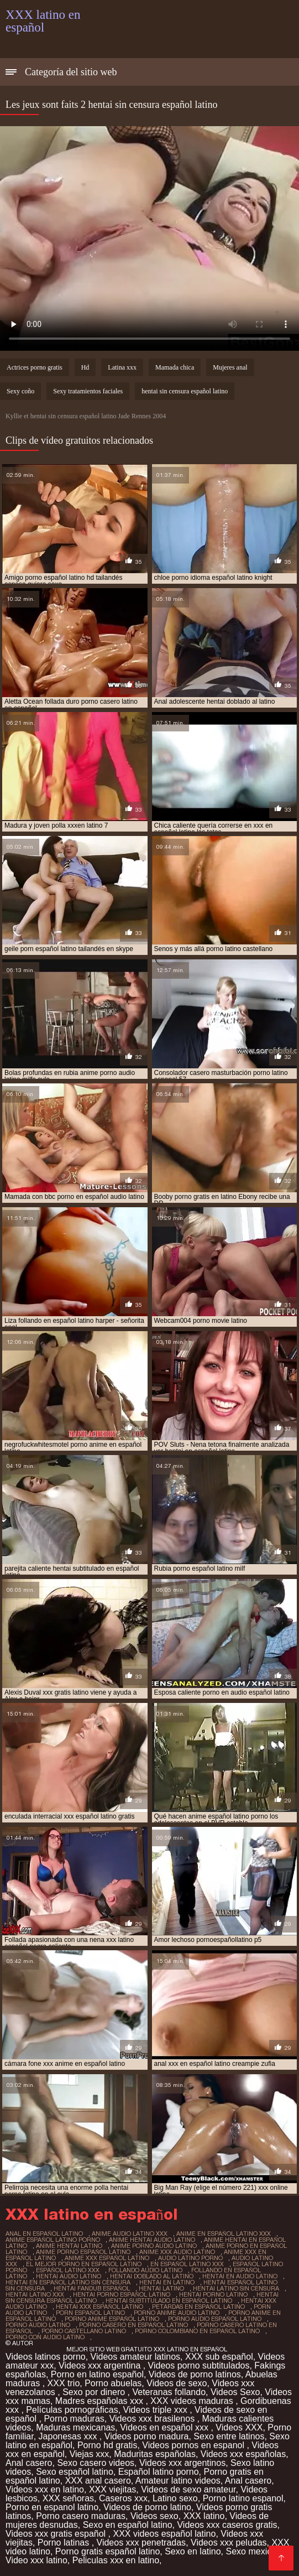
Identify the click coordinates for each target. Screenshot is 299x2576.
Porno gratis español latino (107, 2551)
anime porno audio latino (154, 2245)
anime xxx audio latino (177, 2251)
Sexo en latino (193, 2551)
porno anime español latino (112, 2318)
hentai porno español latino (121, 2294)
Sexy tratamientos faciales (88, 391)
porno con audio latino (45, 2337)
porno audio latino (38, 2324)
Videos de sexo (176, 2383)
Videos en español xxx (165, 2427)
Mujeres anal (230, 367)
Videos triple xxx (156, 2409)
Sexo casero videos (95, 2463)
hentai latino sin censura (236, 2288)
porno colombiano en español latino (197, 2331)
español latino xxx (67, 2270)
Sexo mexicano (255, 2551)
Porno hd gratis (107, 2445)
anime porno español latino (83, 2251)
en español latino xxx (187, 2264)
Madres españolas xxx (100, 2401)
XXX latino (204, 2516)
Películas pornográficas (72, 2409)
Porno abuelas (113, 2383)
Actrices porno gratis (34, 367)
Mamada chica (174, 367)
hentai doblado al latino (151, 2276)
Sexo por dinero (94, 2392)
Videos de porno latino (147, 2507)
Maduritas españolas (155, 2454)
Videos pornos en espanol (194, 2445)
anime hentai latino (69, 2245)
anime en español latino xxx (223, 2233)
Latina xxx (122, 367)
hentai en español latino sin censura (68, 2282)
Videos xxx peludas (229, 2542)
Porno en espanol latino (52, 2507)
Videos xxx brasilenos (153, 2418)
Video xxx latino (36, 2560)
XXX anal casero (98, 2480)
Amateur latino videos (178, 2480)
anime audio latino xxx (129, 2233)
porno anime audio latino (176, 2312)
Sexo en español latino (127, 2525)
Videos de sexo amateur (188, 2489)
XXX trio (64, 2383)
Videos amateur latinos (135, 2356)
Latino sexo (175, 2498)
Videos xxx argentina (101, 2365)
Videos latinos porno (46, 2356)
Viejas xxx (89, 2454)
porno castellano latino (83, 2331)
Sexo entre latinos (228, 2436)
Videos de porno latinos (195, 2374)
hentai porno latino (213, 2294)
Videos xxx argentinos (182, 2463)
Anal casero (29, 2463)
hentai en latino (167, 2282)
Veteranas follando (169, 2392)
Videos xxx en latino (45, 2489)
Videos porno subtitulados (199, 2365)
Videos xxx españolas (243, 2454)
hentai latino (161, 2288)
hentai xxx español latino (99, 2306)
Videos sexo (154, 2516)
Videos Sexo (235, 2392)
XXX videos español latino (164, 2533)
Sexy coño (20, 391)
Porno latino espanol (243, 2498)
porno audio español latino (214, 2318)
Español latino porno (158, 2471)
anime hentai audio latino (152, 2239)
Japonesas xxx (69, 2436)
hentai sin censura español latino (184, 391)
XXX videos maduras (192, 2401)
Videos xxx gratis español (57, 2533)
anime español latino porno (53, 2239)
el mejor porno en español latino (83, 2264)
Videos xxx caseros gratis (227, 2525)
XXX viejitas (112, 2489)
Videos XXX (239, 2427)
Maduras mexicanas (75, 2427)
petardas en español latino (198, 2306)
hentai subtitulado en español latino (169, 2300)
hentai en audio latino (239, 2276)
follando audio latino (145, 2270)
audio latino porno (190, 2258)
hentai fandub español (92, 2288)
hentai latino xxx (35, 2294)
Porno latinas (65, 2542)
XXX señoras (68, 2498)
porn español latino (90, 2312)
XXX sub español (219, 2356)
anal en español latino (44, 2233)
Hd (85, 367)
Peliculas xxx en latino (115, 2560)
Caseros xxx (123, 2498)
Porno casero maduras (80, 2516)
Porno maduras (74, 2418)
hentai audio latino (68, 2276)
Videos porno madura (146, 2436)
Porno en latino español (97, 2374)
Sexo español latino (74, 2471)
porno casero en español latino (133, 2324)
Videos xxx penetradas (141, 2542)
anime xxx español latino (107, 2258)
